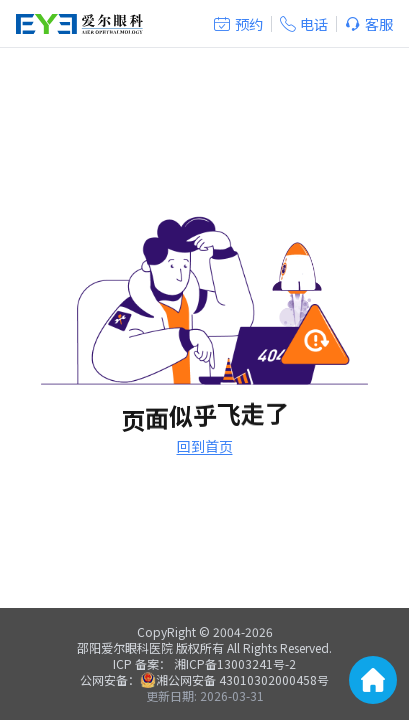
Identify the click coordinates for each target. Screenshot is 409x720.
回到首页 (205, 446)
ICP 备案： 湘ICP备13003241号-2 (204, 663)
